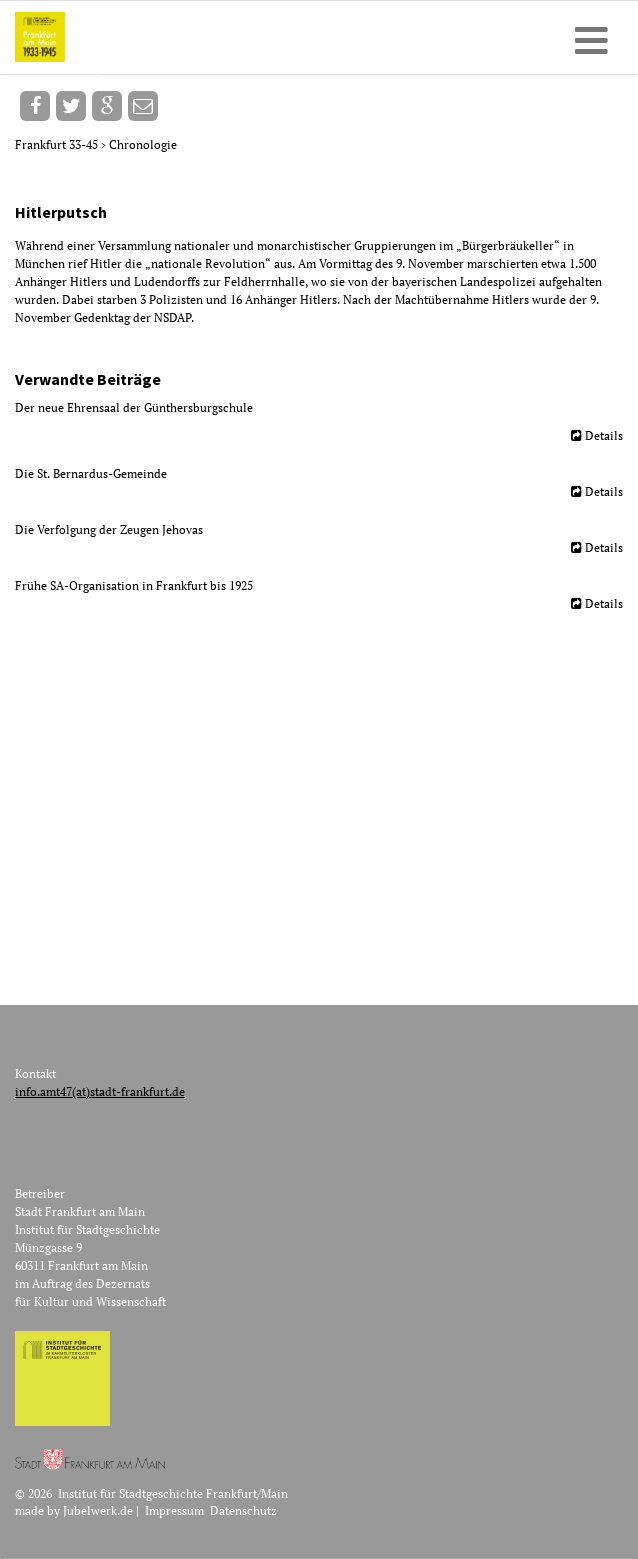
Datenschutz (243, 1510)
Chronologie (143, 144)
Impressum (174, 1510)
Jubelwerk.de (98, 1510)
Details (604, 435)
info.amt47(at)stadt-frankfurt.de (100, 1091)
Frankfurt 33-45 (58, 144)
